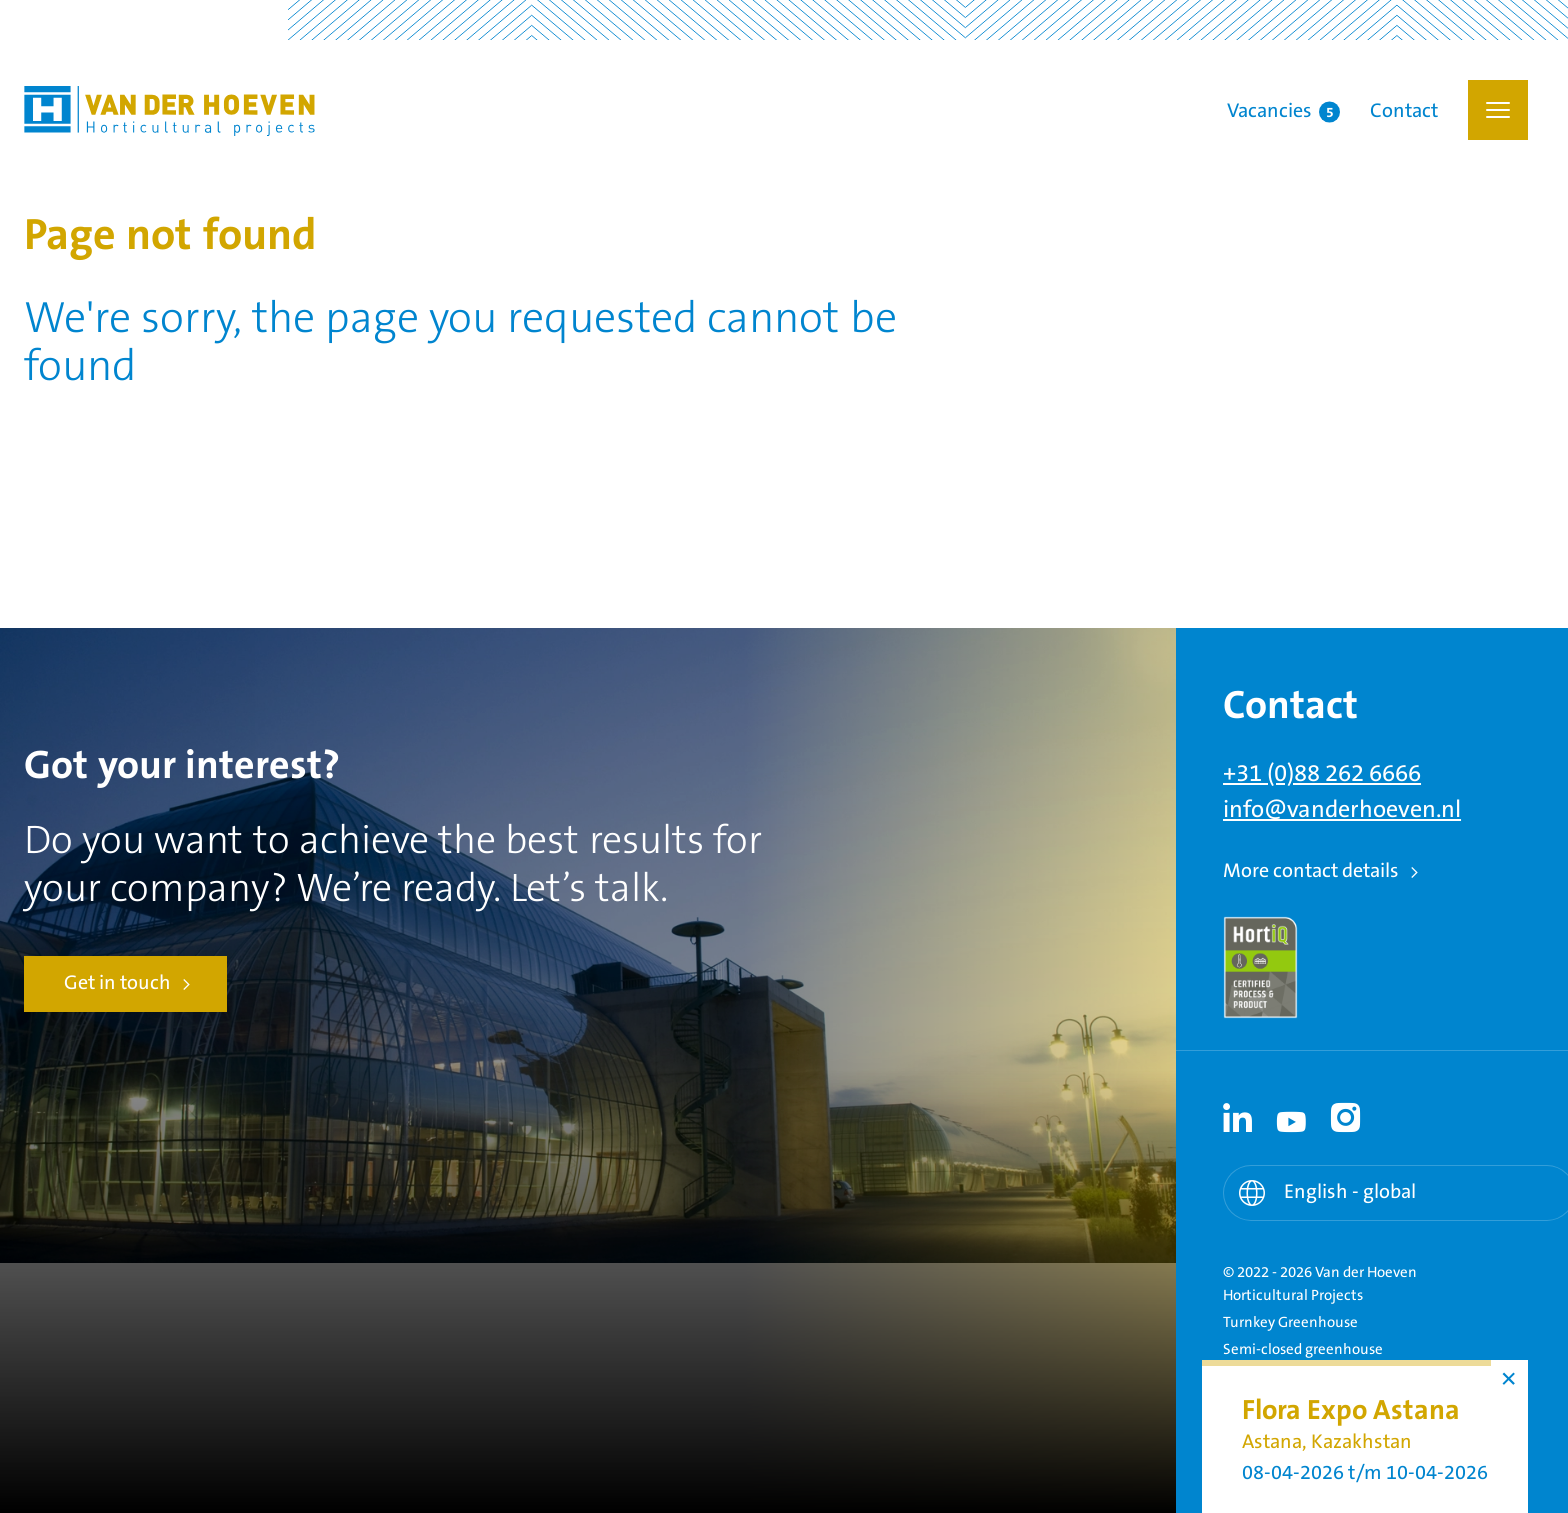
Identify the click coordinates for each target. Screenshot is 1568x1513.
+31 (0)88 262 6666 (1322, 774)
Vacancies (1283, 112)
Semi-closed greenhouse (1303, 1349)
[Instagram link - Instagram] (1346, 1118)
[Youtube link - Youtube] (1292, 1118)
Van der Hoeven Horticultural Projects (169, 111)
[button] (1498, 110)
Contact (1404, 112)
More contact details (1311, 871)
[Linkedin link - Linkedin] (1238, 1118)
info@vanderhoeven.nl (1342, 810)
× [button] (1508, 1379)
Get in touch (117, 983)
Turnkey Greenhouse (1290, 1322)
